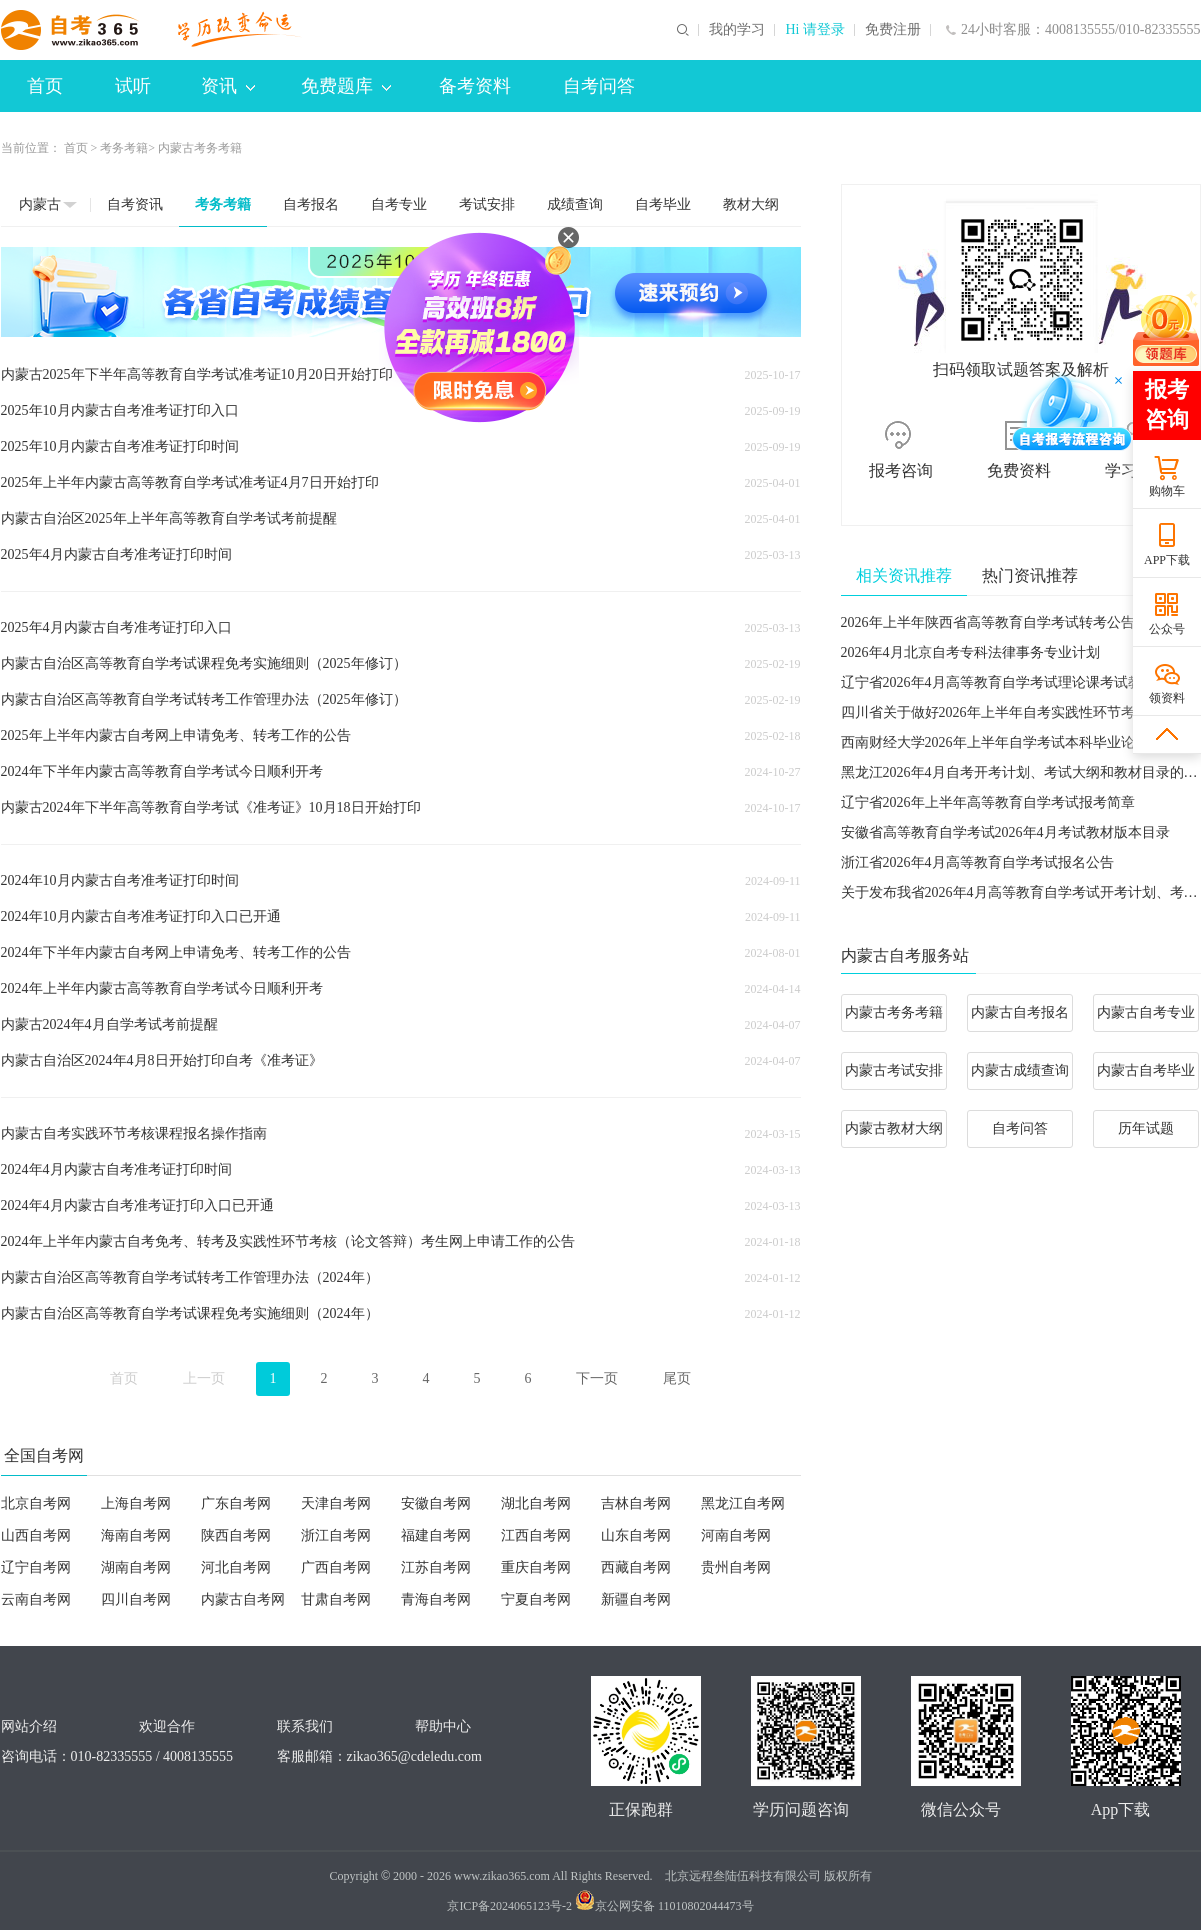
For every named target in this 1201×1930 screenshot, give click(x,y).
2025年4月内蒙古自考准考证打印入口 (116, 627)
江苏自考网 (436, 1567)
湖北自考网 (536, 1503)
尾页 (677, 1378)
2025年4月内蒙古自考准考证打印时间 (116, 554)
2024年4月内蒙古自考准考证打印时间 (116, 1169)
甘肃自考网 (336, 1599)
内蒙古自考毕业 (1146, 1070)
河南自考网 (736, 1535)
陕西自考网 (236, 1535)
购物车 (1167, 491)
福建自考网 (436, 1535)
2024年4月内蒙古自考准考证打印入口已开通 (137, 1205)
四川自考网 (136, 1599)
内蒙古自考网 (243, 1599)
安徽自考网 (436, 1503)
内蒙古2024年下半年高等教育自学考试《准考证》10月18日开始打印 (211, 807)
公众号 (1167, 629)
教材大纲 (751, 204)
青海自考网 (436, 1599)
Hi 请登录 (815, 30)
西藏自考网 (636, 1567)
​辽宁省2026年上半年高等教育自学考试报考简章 (988, 802)
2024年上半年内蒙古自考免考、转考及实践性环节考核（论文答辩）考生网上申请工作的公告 (288, 1241)
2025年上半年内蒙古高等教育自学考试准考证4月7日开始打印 (190, 482)
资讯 (228, 86)
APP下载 (1167, 560)
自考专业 (399, 204)
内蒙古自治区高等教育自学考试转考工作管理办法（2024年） (190, 1277)
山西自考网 (36, 1535)
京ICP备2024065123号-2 (509, 1906)
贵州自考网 (736, 1567)
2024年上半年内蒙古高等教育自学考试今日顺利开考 (162, 988)
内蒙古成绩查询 (1020, 1070)
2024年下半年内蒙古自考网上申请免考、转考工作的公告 (176, 952)
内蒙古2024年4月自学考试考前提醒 (109, 1024)
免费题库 (346, 86)
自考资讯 (135, 204)
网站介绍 (29, 1726)
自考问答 (599, 86)
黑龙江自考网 (743, 1503)
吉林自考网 (636, 1503)
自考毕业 (663, 204)
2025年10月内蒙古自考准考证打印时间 (120, 446)
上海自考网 (136, 1503)
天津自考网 (336, 1503)
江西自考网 (536, 1535)
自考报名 (311, 204)
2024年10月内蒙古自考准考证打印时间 (120, 880)
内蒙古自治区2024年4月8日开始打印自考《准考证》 (162, 1060)
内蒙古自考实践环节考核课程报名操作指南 (134, 1133)
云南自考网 (36, 1599)
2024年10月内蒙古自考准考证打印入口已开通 (141, 916)
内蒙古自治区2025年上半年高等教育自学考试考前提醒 (169, 518)
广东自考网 (236, 1503)
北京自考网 (36, 1503)
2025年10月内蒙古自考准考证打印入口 (120, 410)
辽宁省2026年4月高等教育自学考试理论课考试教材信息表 (1019, 682)
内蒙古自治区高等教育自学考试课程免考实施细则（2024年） (190, 1313)
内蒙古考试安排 (894, 1070)
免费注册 (893, 30)
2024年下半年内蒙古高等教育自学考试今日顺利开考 (162, 771)
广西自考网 (336, 1567)
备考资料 (475, 86)
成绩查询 (575, 204)
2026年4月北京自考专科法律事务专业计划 (970, 652)
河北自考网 (236, 1567)
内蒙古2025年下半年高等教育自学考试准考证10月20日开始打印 (197, 374)
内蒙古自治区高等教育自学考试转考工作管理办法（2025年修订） (204, 699)
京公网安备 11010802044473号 (664, 1906)
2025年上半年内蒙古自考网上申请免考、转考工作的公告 (176, 735)
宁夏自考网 (536, 1599)
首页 (45, 86)
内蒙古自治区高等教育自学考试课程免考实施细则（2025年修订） (204, 663)
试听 (133, 86)
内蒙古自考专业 (1146, 1012)
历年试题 (1146, 1128)
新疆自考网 (636, 1599)
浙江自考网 (336, 1535)
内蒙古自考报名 (1020, 1012)
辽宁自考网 (36, 1567)
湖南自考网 (136, 1567)
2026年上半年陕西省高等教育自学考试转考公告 (988, 622)
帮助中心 (443, 1726)
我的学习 (737, 30)
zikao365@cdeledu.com (414, 1756)
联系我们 (305, 1726)
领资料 (1167, 698)
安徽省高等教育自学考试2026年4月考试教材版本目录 (1005, 832)
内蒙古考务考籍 (894, 1012)
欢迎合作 (167, 1726)
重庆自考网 (536, 1567)
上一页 (204, 1378)
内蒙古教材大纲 (894, 1128)
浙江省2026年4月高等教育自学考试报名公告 (977, 862)
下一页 (597, 1378)
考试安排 (487, 204)
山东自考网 (636, 1535)
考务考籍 (124, 148)
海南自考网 (136, 1535)
